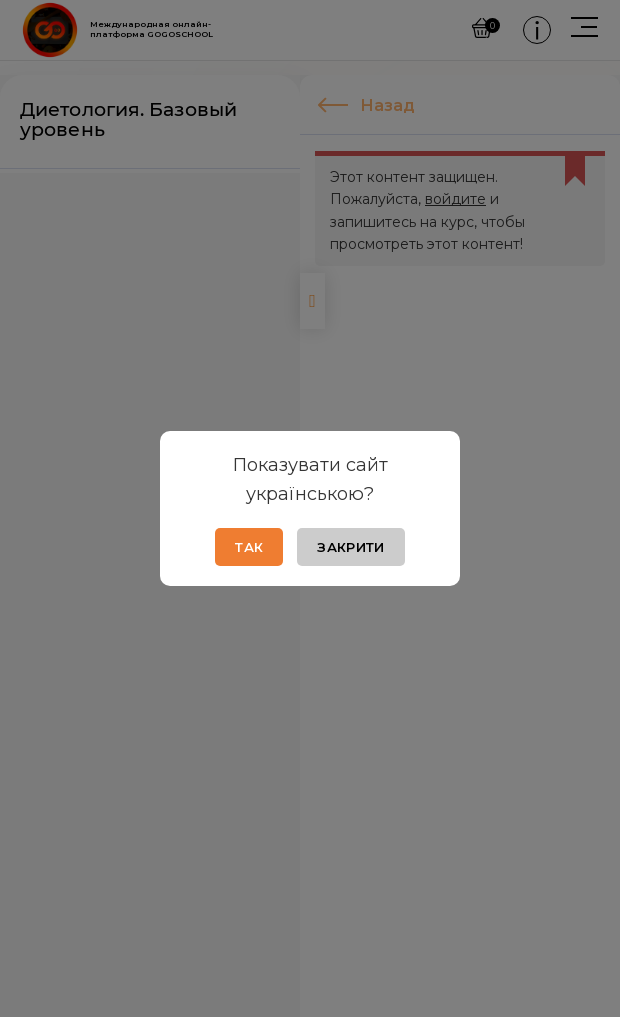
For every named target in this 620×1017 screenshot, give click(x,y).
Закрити (350, 547)
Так (249, 547)
